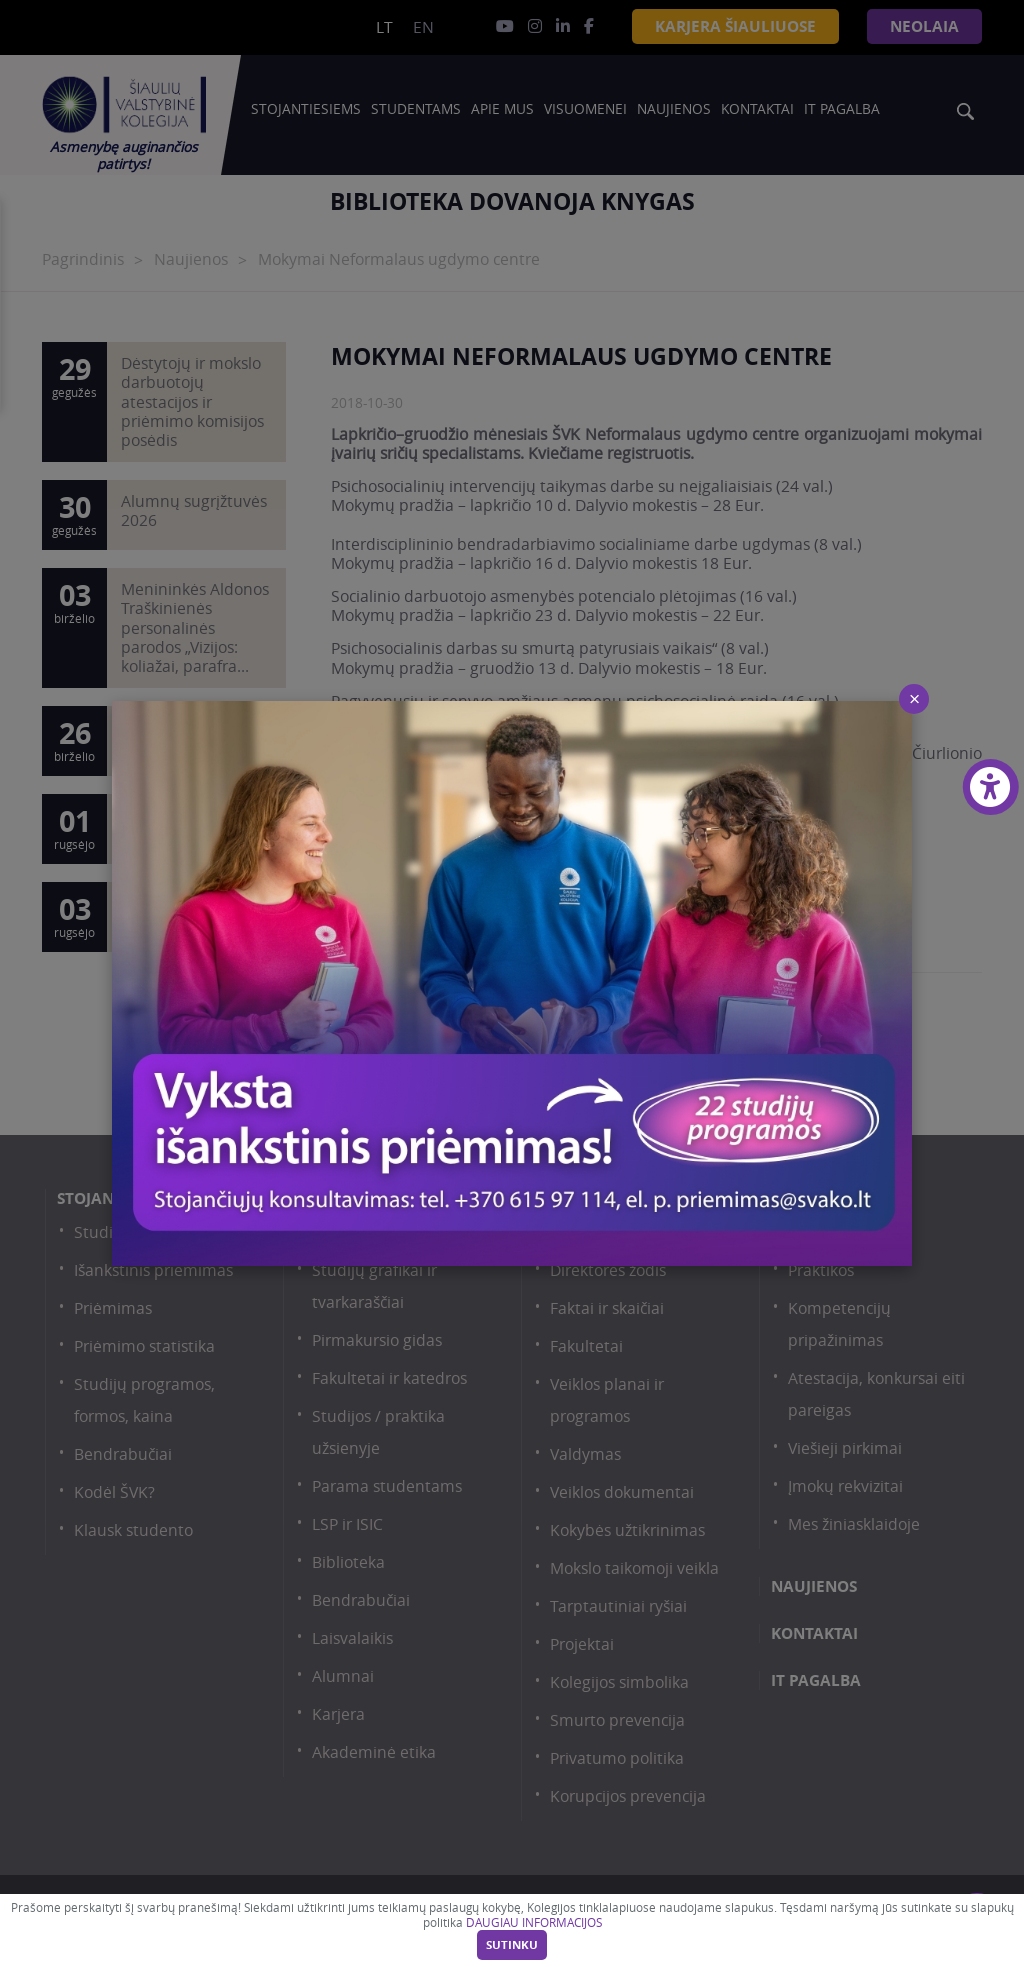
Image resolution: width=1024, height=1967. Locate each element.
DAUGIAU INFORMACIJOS (534, 1922)
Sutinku (512, 1945)
